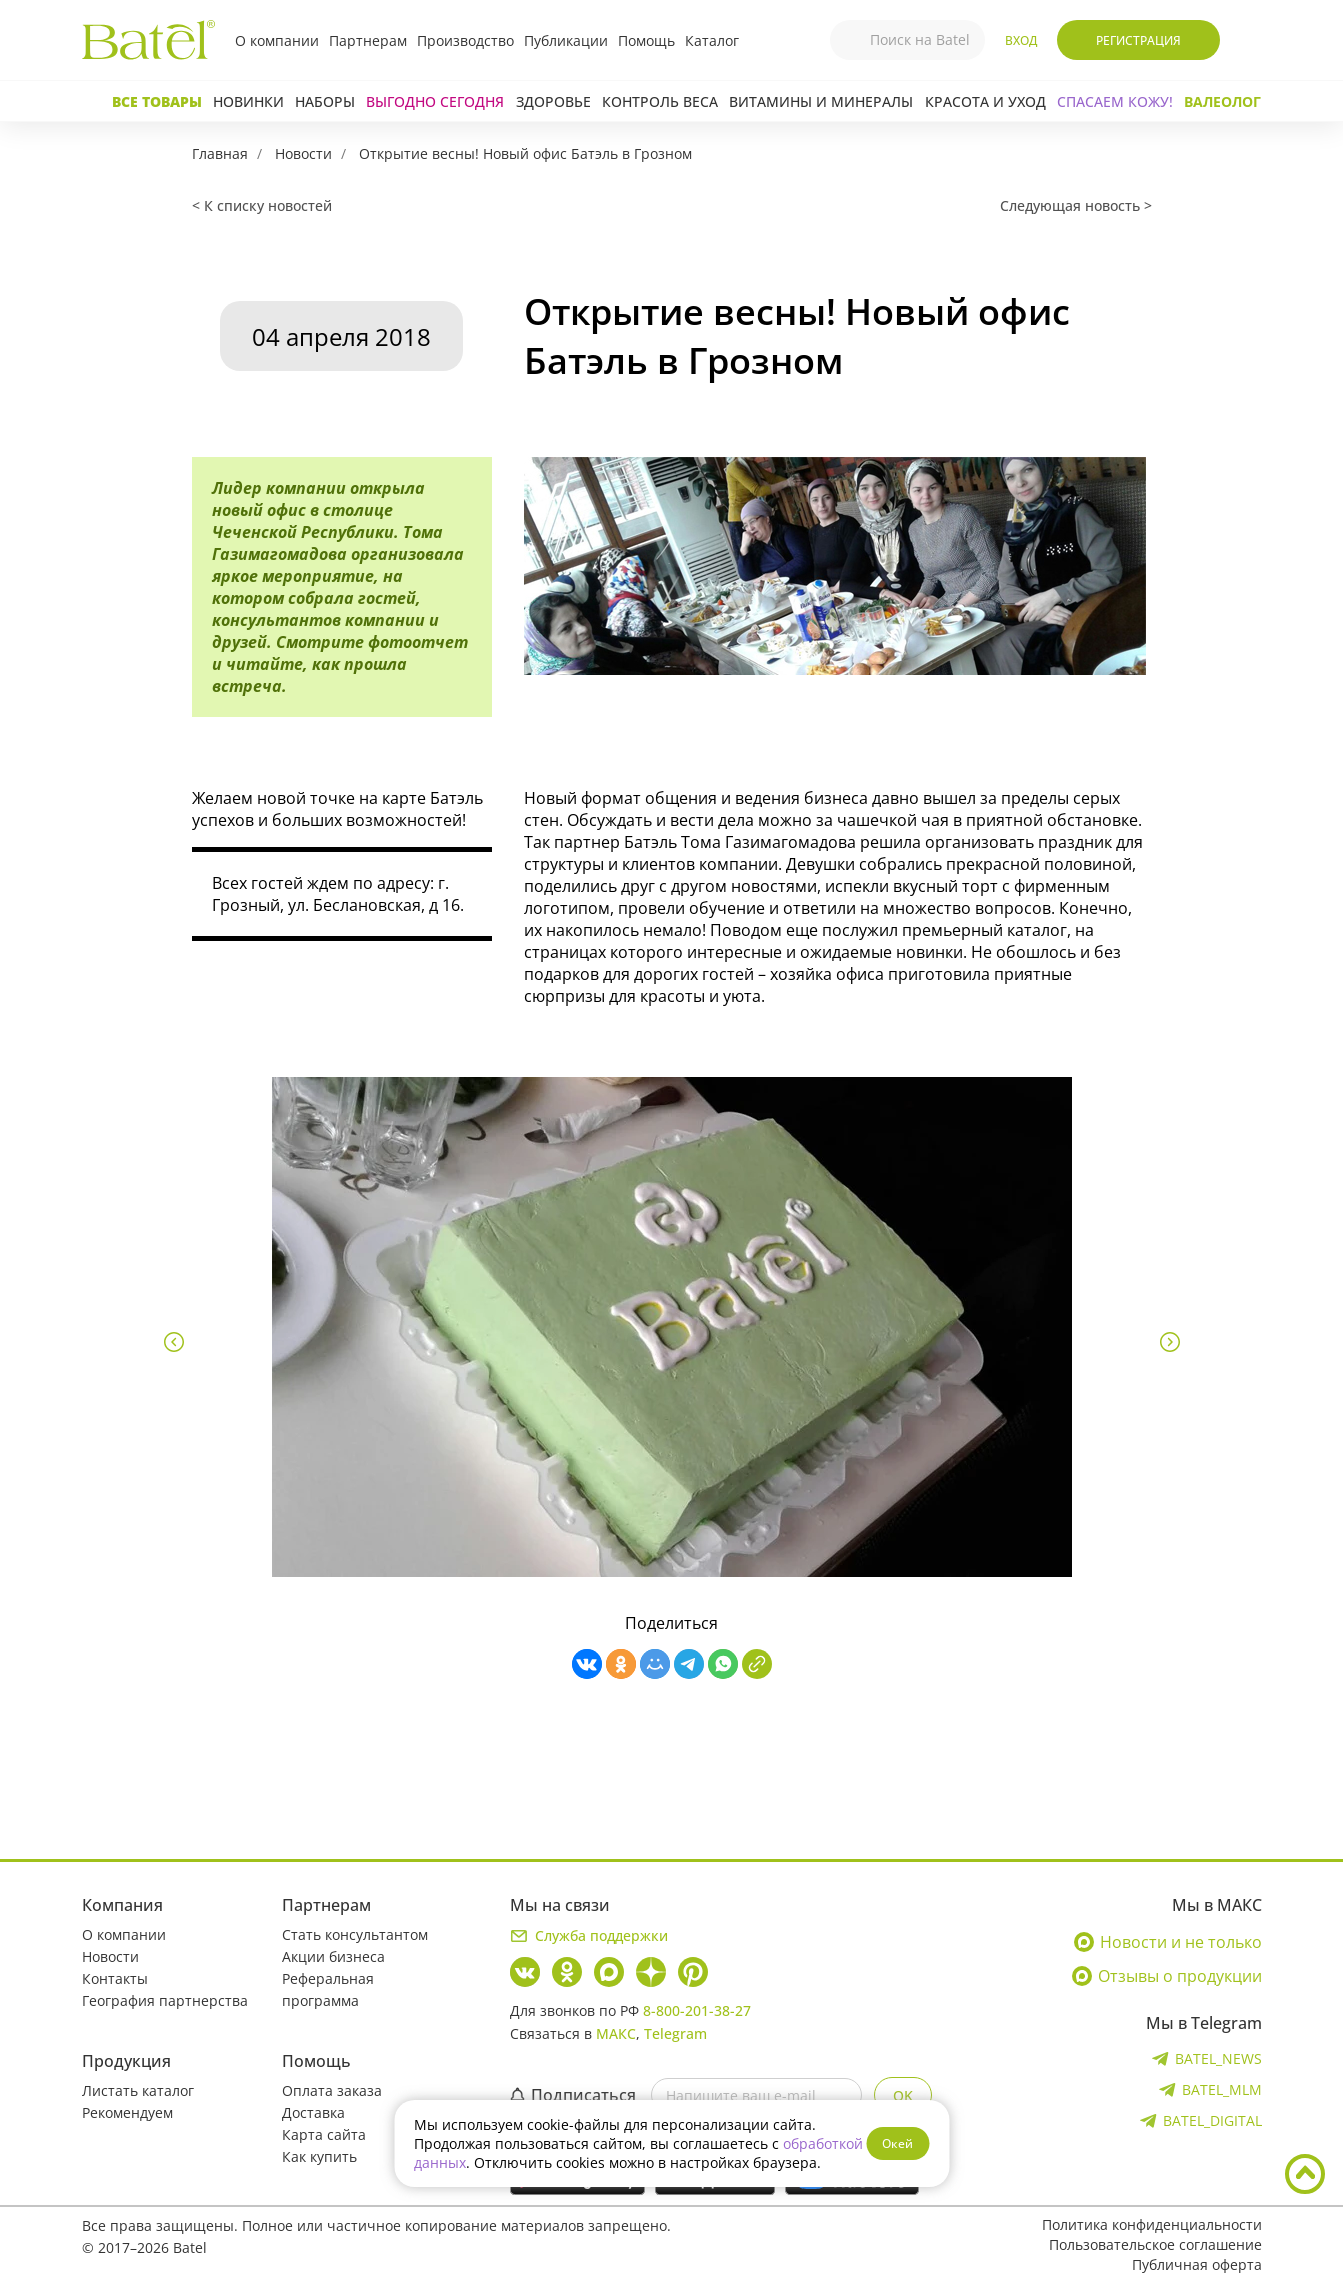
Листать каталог (138, 2090)
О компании (277, 40)
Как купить (319, 2156)
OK (903, 2095)
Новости (303, 153)
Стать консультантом (355, 1934)
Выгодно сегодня (435, 101)
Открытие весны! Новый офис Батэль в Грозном (525, 153)
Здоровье (553, 101)
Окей (897, 2143)
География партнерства (165, 2000)
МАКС (616, 2033)
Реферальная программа (328, 1989)
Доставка (313, 2112)
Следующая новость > (1076, 205)
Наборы (325, 101)
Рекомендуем (127, 2112)
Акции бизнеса (333, 1956)
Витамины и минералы (821, 101)
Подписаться (573, 2095)
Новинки (248, 101)
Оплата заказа (332, 2090)
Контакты (115, 1978)
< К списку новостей (262, 205)
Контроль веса (660, 101)
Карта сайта (324, 2134)
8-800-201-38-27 (697, 2010)
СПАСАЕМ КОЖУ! (1115, 101)
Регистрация (1138, 40)
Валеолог (1222, 101)
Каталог (712, 40)
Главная (220, 153)
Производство (465, 40)
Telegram (675, 2033)
